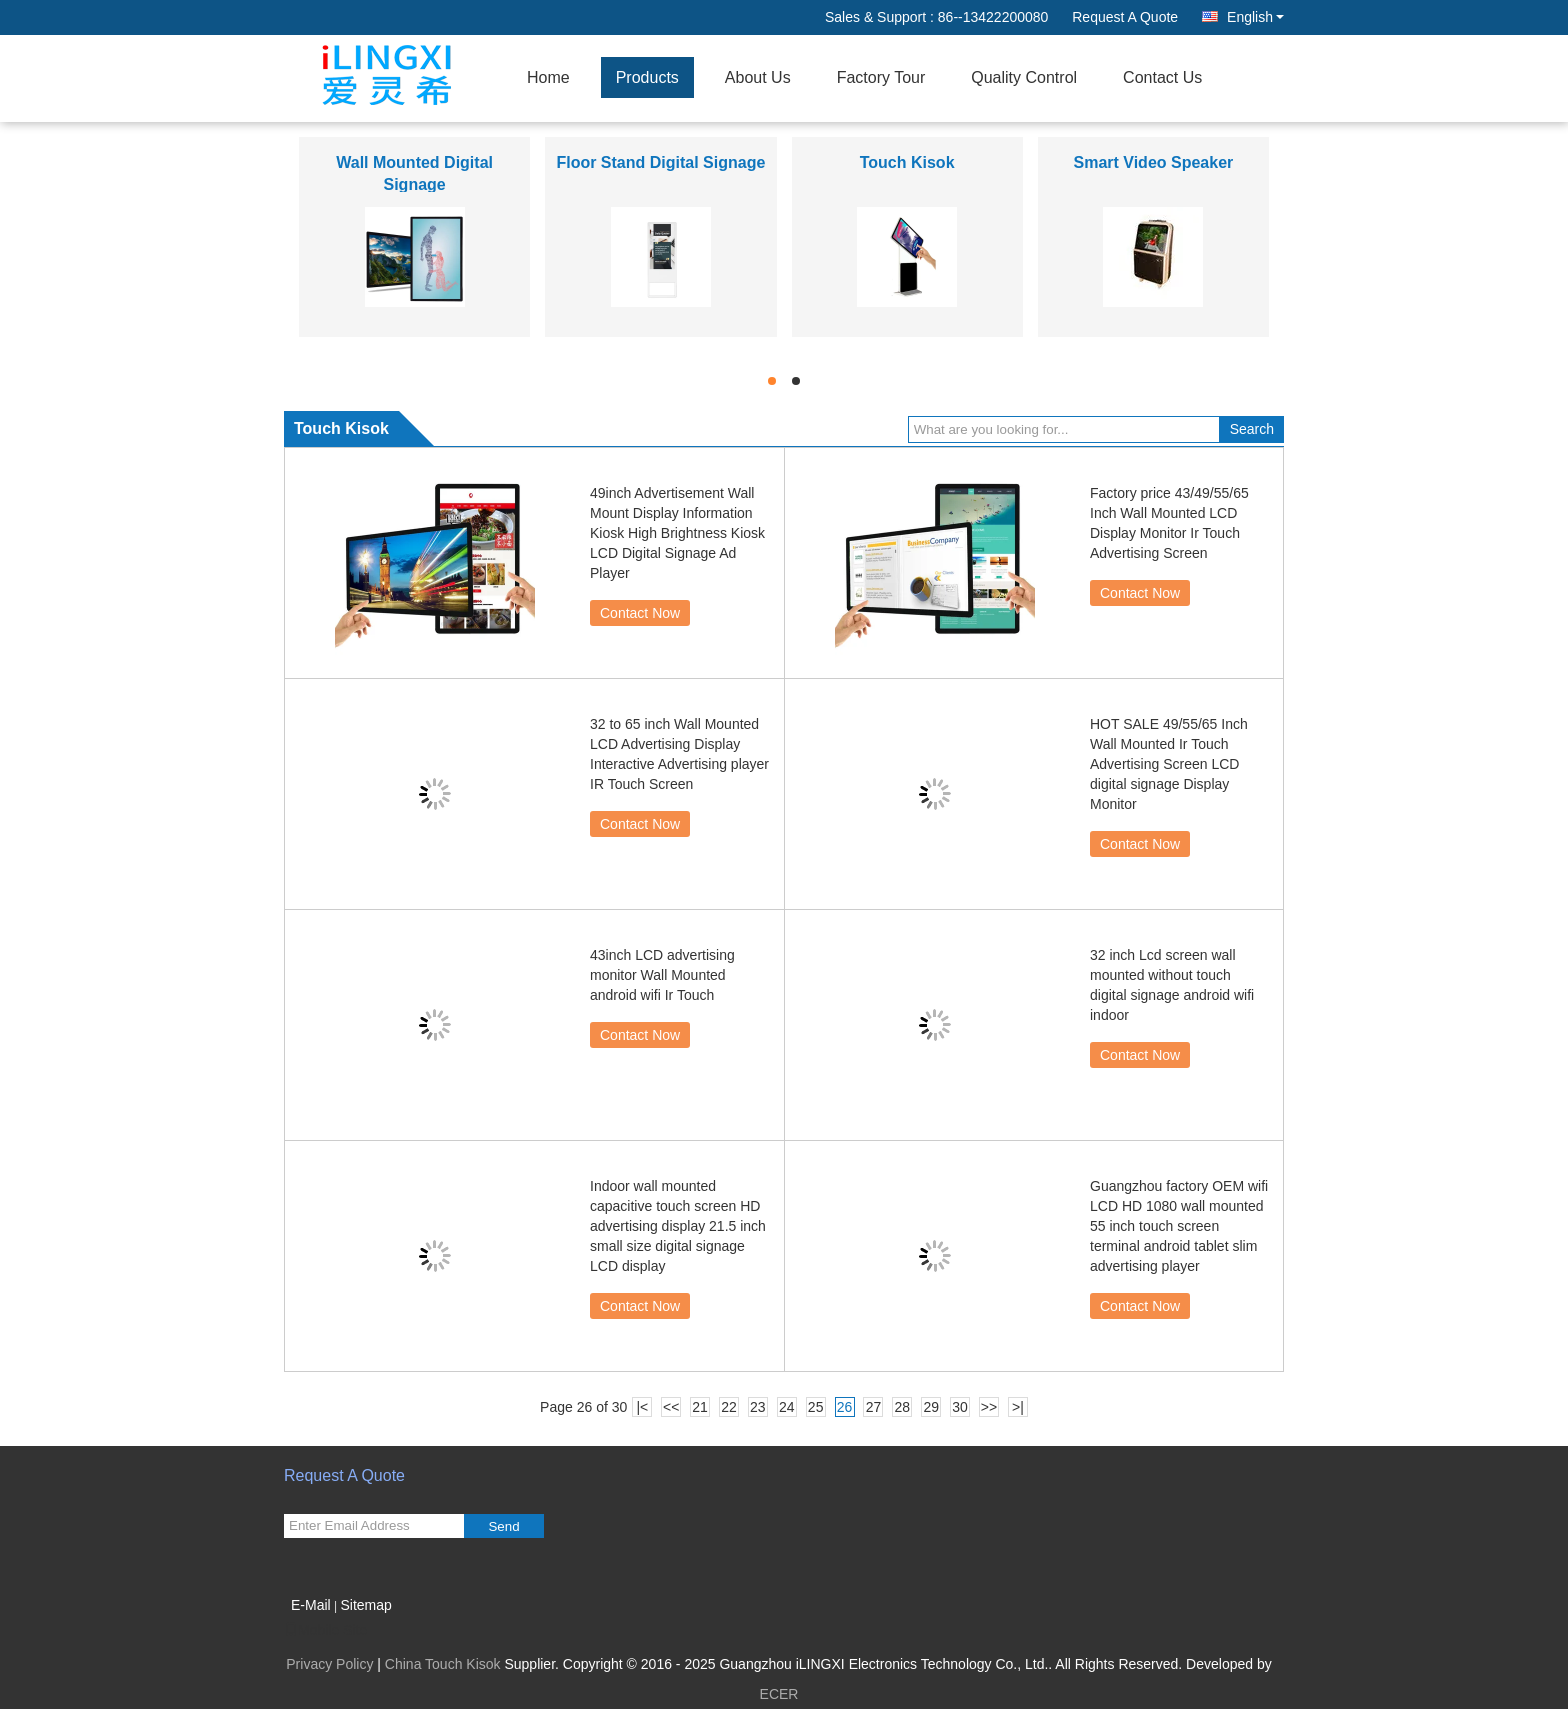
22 (729, 1407)
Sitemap (365, 1605)
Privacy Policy (329, 1664)
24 (787, 1407)
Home (548, 77)
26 (845, 1407)
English (1255, 17)
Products (647, 77)
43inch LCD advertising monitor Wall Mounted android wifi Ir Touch (662, 975)
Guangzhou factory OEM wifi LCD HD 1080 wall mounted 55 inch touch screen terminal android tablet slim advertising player (1179, 1226)
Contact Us (1162, 77)
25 (816, 1407)
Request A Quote (1125, 17)
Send (503, 1526)
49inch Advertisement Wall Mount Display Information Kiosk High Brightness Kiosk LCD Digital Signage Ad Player (677, 533)
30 (960, 1407)
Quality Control (1024, 77)
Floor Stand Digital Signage (660, 162)
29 (931, 1407)
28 (903, 1407)
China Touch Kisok (443, 1664)
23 (758, 1407)
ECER (779, 1694)
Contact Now (640, 613)
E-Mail (311, 1605)
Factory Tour (881, 77)
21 (700, 1407)
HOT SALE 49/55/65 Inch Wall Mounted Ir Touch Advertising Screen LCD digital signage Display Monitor (1169, 764)
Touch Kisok (907, 162)
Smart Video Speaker (1153, 162)
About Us (758, 77)
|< (642, 1407)
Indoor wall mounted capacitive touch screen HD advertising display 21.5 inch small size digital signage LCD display (678, 1226)
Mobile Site (325, 1630)
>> (989, 1407)
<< (671, 1407)
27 (874, 1407)
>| (1018, 1407)
